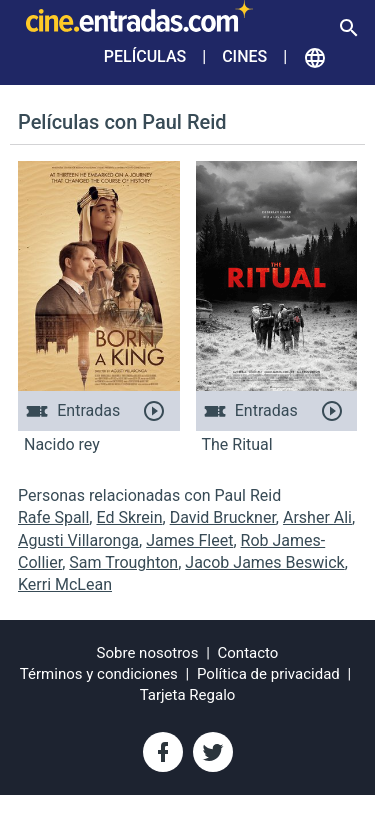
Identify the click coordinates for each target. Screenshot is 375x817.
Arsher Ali (317, 517)
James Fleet (189, 540)
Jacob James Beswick (264, 562)
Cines (244, 56)
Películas (145, 56)
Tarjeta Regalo (188, 695)
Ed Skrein (129, 517)
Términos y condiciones (99, 674)
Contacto (248, 653)
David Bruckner (223, 517)
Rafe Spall (53, 517)
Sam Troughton (123, 562)
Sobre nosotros (148, 653)
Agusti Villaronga (78, 540)
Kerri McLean (65, 584)
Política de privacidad (268, 674)
